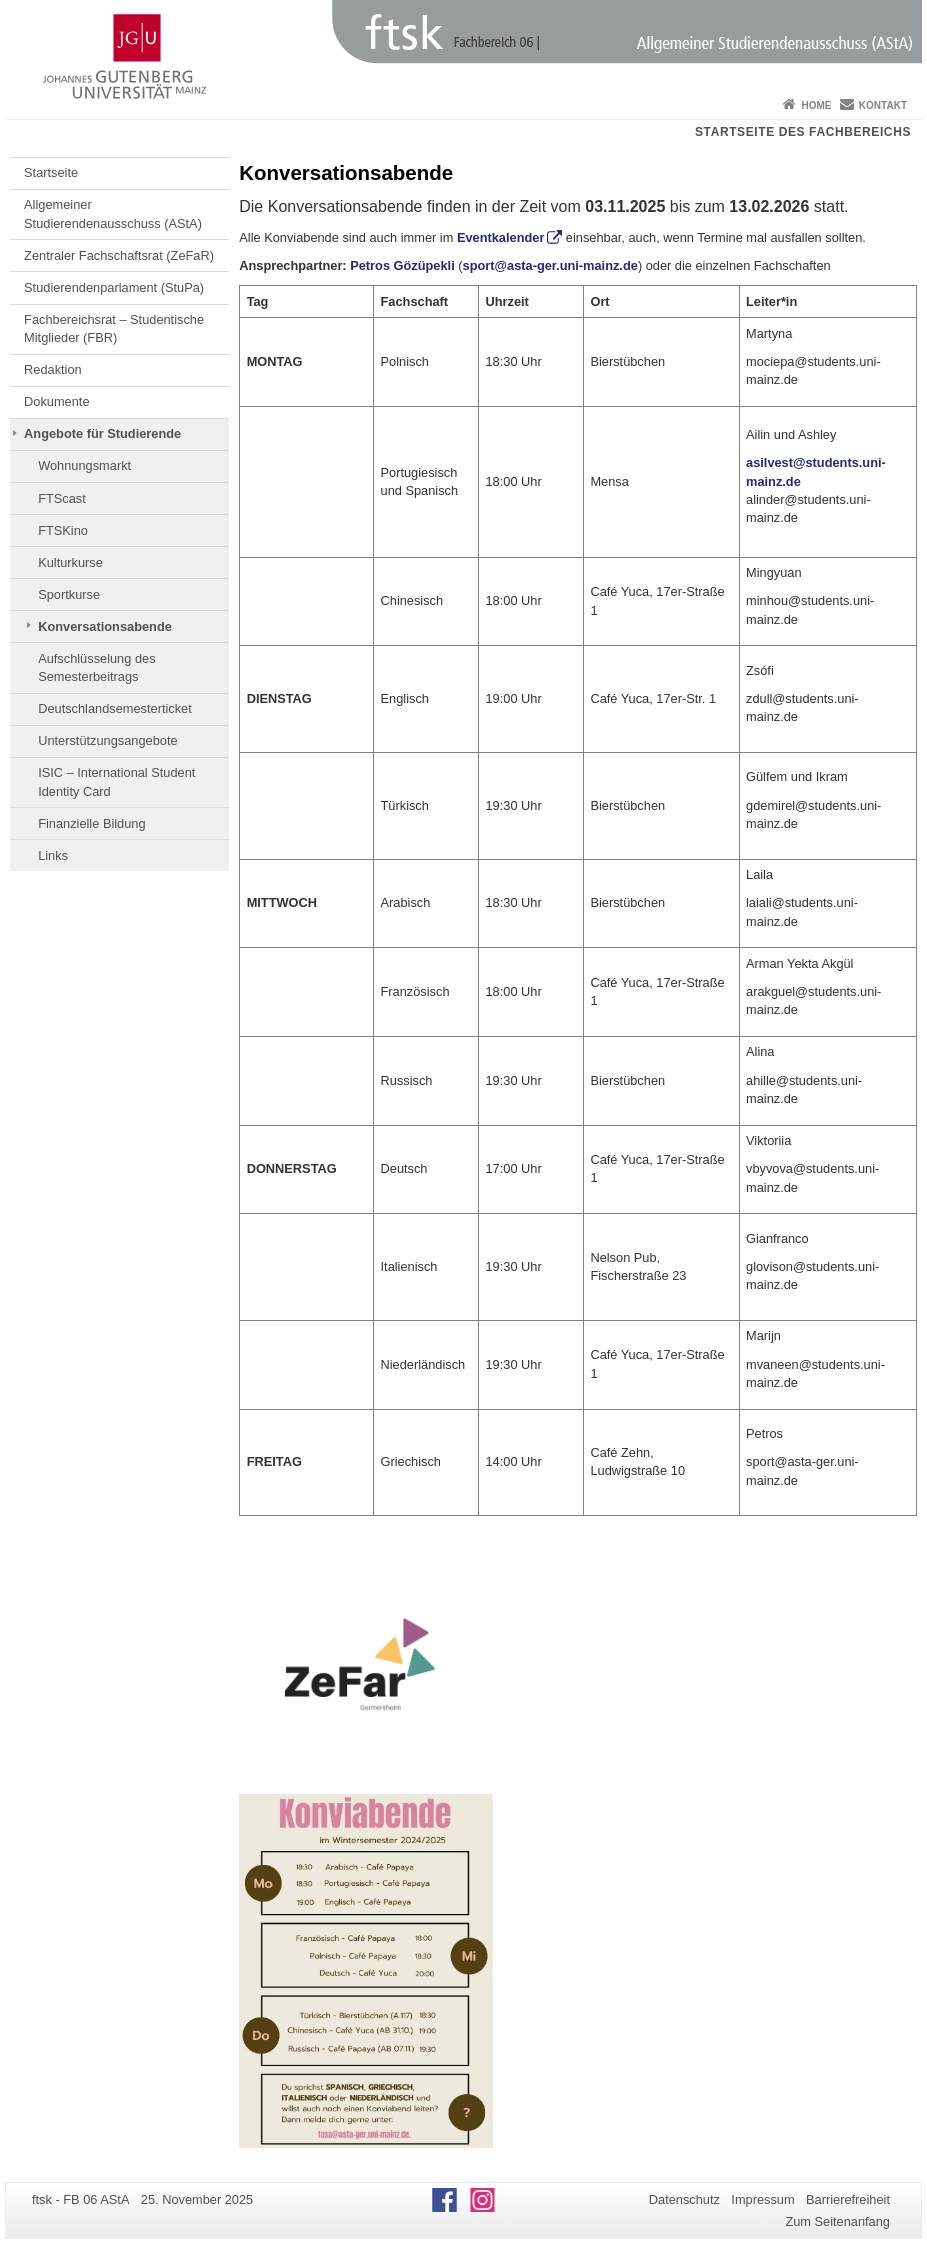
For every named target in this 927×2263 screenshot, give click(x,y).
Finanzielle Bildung (91, 823)
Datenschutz (684, 2199)
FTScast (62, 498)
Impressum (762, 2199)
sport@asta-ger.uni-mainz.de (550, 265)
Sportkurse (69, 594)
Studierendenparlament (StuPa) (114, 287)
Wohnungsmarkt (84, 465)
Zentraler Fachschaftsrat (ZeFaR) (119, 255)
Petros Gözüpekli (402, 265)
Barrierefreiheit (848, 2199)
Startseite (51, 172)
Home (816, 105)
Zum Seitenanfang (837, 2221)
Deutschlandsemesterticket (115, 708)
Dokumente (56, 401)
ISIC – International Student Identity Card (116, 781)
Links (53, 855)
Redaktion (53, 369)
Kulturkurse (70, 562)
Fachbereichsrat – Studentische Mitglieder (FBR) (114, 328)
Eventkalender (501, 237)
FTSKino (63, 530)
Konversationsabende (105, 626)
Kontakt (883, 105)
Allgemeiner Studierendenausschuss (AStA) (113, 213)
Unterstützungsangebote (107, 740)
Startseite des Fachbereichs (803, 132)
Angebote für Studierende (102, 433)
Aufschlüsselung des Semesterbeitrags (96, 667)
